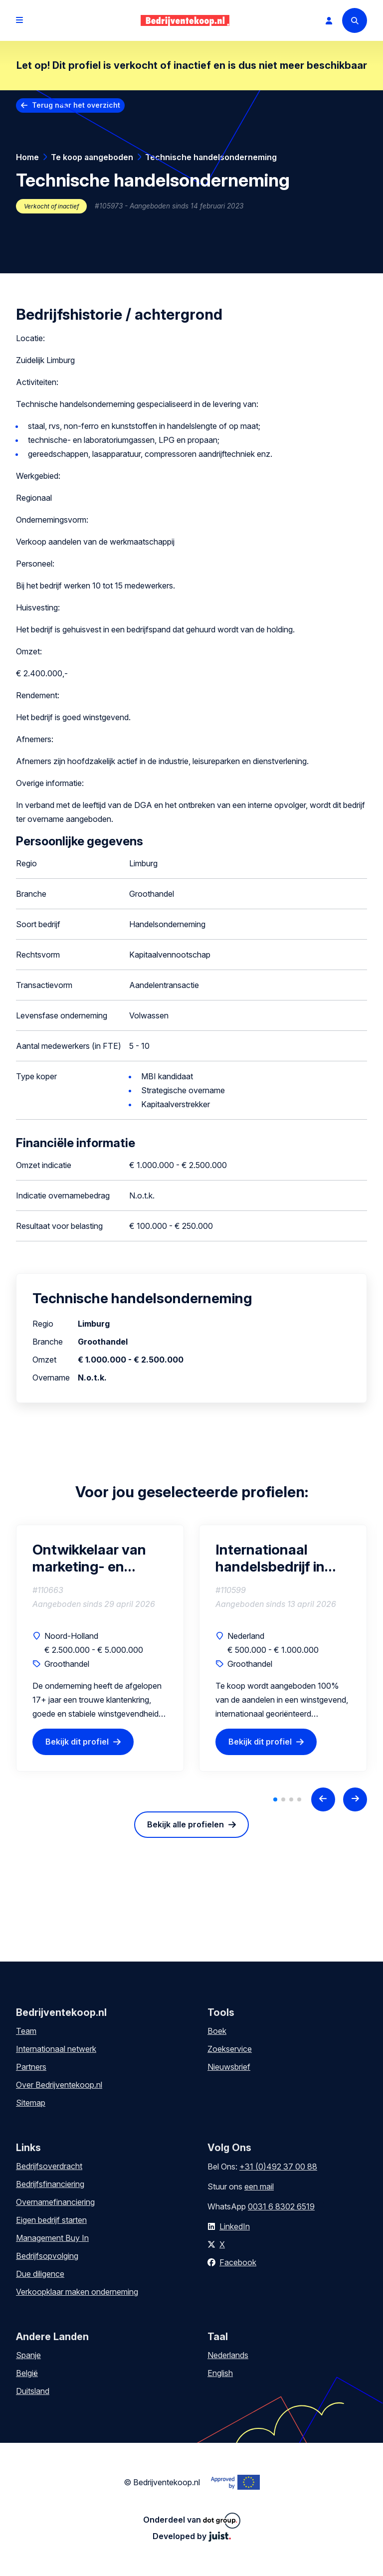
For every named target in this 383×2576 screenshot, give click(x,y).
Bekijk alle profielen (185, 1824)
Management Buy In (52, 2238)
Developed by (192, 2536)
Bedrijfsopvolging (47, 2256)
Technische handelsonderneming (211, 157)
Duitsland (32, 2391)
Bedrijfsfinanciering (50, 2184)
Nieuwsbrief (228, 2067)
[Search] (354, 20)
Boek (216, 2031)
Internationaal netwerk (56, 2049)
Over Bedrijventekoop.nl (59, 2085)
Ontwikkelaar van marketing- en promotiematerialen (97, 1558)
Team (26, 2031)
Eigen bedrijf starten (51, 2220)
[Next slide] (355, 1799)
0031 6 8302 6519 (281, 2206)
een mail (259, 2186)
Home (27, 157)
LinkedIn (234, 2226)
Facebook (237, 2262)
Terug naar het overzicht (76, 105)
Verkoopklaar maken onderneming (77, 2292)
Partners (31, 2067)
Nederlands (227, 2355)
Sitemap (30, 2103)
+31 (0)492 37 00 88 (278, 2167)
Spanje (28, 2355)
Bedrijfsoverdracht (49, 2166)
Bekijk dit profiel (77, 1742)
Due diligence (40, 2274)
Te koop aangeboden (92, 157)
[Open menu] (19, 20)
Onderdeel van (191, 2521)
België (27, 2373)
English (220, 2373)
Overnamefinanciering (55, 2202)
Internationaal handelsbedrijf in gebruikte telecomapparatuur (279, 1558)
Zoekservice (229, 2049)
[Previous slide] (323, 1799)
